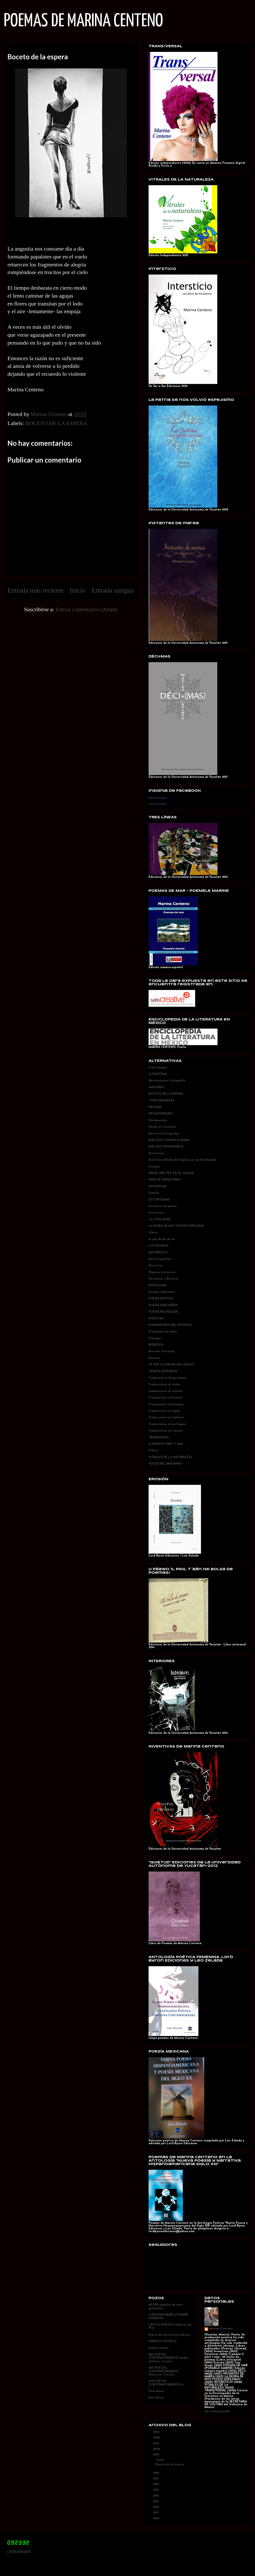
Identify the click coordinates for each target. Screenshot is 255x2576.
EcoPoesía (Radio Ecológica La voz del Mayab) (182, 1160)
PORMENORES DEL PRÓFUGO (170, 1325)
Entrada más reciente (35, 590)
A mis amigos (158, 1067)
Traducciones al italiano (166, 1417)
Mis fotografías (160, 1259)
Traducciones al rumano (166, 1430)
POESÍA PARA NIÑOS (163, 1305)
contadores (19, 2551)
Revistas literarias (162, 1351)
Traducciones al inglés (164, 1411)
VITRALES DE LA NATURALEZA (170, 1457)
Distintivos (156, 1153)
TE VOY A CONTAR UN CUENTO (171, 1364)
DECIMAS (155, 1107)
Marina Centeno (158, 797)
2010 (156, 2518)
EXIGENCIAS (158, 1186)
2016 (156, 2484)
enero (160, 2460)
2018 (156, 2473)
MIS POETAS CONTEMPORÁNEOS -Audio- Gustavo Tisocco (169, 2358)
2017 (156, 2478)
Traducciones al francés (166, 1397)
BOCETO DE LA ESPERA (56, 423)
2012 (156, 2507)
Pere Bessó (156, 2397)
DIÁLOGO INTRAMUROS (166, 1146)
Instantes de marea (163, 1206)
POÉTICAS (156, 1318)
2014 (156, 2495)
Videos (153, 1450)
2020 (157, 2449)
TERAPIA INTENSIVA (163, 1371)
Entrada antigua (113, 590)
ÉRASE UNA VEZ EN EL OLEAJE (171, 1173)
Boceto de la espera (170, 2464)
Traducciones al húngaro (166, 1404)
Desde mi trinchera (162, 1127)
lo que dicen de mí (162, 1239)
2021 (156, 2443)
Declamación (158, 1120)
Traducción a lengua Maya (167, 1378)
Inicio (77, 590)
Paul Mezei (156, 2391)
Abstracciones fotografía (167, 1080)
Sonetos (154, 1358)
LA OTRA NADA (159, 1219)
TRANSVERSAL (159, 1437)
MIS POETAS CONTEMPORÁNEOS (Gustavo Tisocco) (163, 2371)
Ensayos (154, 1166)
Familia (154, 1193)
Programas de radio (163, 1331)
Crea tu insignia (157, 803)
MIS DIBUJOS (158, 1252)
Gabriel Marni (159, 2348)
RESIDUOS (156, 1345)
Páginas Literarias (162, 1272)
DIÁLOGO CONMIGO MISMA (169, 1140)
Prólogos (155, 1338)
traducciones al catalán (166, 1391)
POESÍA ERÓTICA (161, 1298)
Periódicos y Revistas (164, 1279)
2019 (156, 2454)
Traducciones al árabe (164, 1384)
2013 (156, 2501)
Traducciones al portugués (167, 1424)
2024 (156, 2432)
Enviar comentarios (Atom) (86, 609)
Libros (153, 1232)
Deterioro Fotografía (164, 1133)
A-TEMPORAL (158, 1074)
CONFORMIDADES (161, 1100)
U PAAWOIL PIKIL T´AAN (166, 1444)
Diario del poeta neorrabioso (170, 2335)
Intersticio (156, 1212)
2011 (156, 2512)
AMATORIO (156, 1087)
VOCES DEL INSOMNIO (165, 1463)
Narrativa (156, 1265)
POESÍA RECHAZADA (163, 1312)
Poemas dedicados (162, 1292)
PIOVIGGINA (158, 1285)
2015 (156, 2490)
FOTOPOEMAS (159, 1199)
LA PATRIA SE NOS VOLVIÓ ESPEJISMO (176, 1226)
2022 (157, 2437)
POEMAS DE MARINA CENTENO (83, 21)
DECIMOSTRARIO (161, 1113)
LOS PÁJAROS (158, 1245)
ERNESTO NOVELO (163, 2341)
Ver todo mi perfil (217, 2411)
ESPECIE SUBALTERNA (164, 1179)
